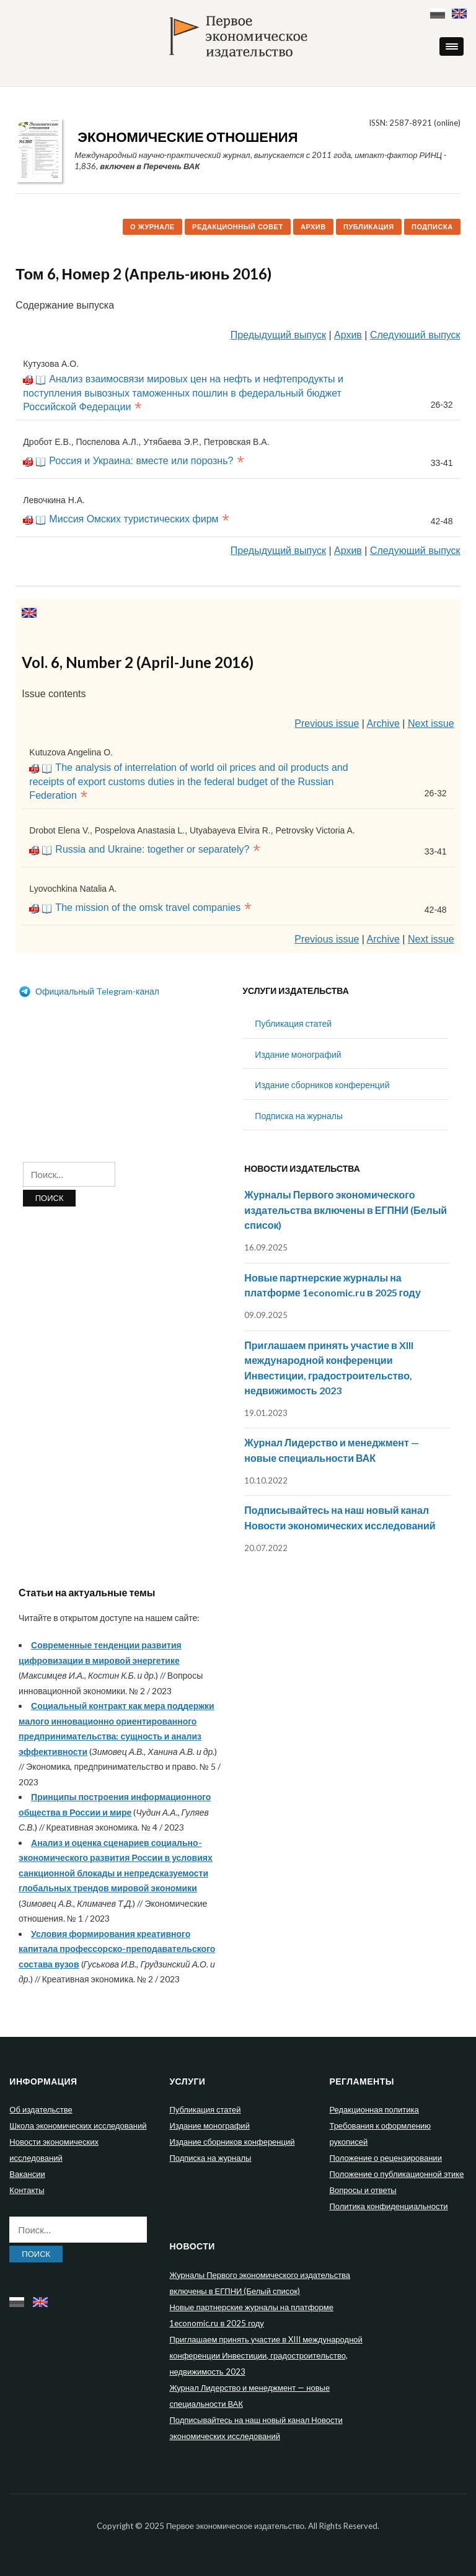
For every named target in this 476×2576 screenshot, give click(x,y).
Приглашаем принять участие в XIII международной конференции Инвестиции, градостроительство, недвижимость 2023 (265, 2355)
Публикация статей (293, 1023)
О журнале (152, 227)
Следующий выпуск (415, 335)
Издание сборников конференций (322, 1084)
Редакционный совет (237, 227)
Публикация (368, 227)
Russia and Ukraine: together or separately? (152, 849)
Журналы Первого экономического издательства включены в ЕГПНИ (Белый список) (345, 1210)
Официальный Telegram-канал (89, 991)
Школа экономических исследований (77, 2125)
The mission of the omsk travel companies (147, 907)
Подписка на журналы (299, 1115)
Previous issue (326, 723)
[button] (451, 46)
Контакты (26, 2190)
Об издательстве (40, 2109)
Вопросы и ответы (362, 2190)
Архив (313, 227)
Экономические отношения (187, 136)
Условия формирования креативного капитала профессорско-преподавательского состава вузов (117, 1948)
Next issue (431, 723)
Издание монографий (298, 1054)
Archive (383, 723)
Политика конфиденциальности (388, 2206)
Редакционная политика (373, 2109)
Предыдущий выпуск (278, 335)
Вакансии (27, 2174)
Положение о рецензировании (385, 2158)
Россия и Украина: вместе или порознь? (141, 460)
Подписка (432, 227)
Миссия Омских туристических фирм (133, 519)
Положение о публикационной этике (396, 2174)
